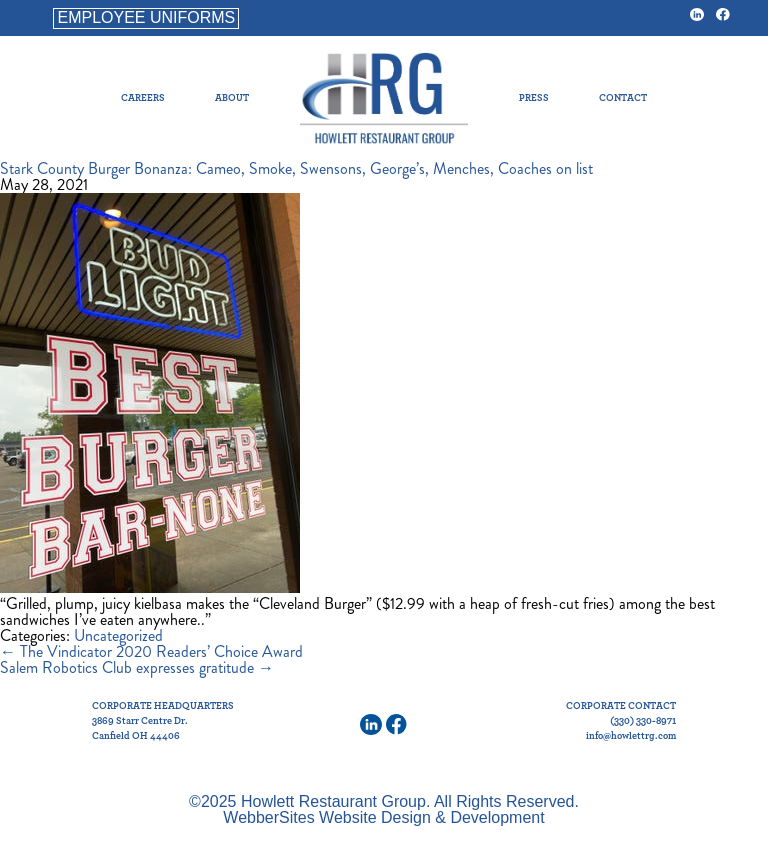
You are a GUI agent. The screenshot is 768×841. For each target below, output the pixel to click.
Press (534, 98)
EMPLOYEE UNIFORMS (146, 17)
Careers (143, 98)
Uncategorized (118, 635)
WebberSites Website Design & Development (383, 817)
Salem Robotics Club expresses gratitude (137, 667)
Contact (623, 98)
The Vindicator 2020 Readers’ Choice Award (151, 651)
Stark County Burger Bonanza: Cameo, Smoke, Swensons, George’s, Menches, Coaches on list (296, 168)
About (232, 98)
